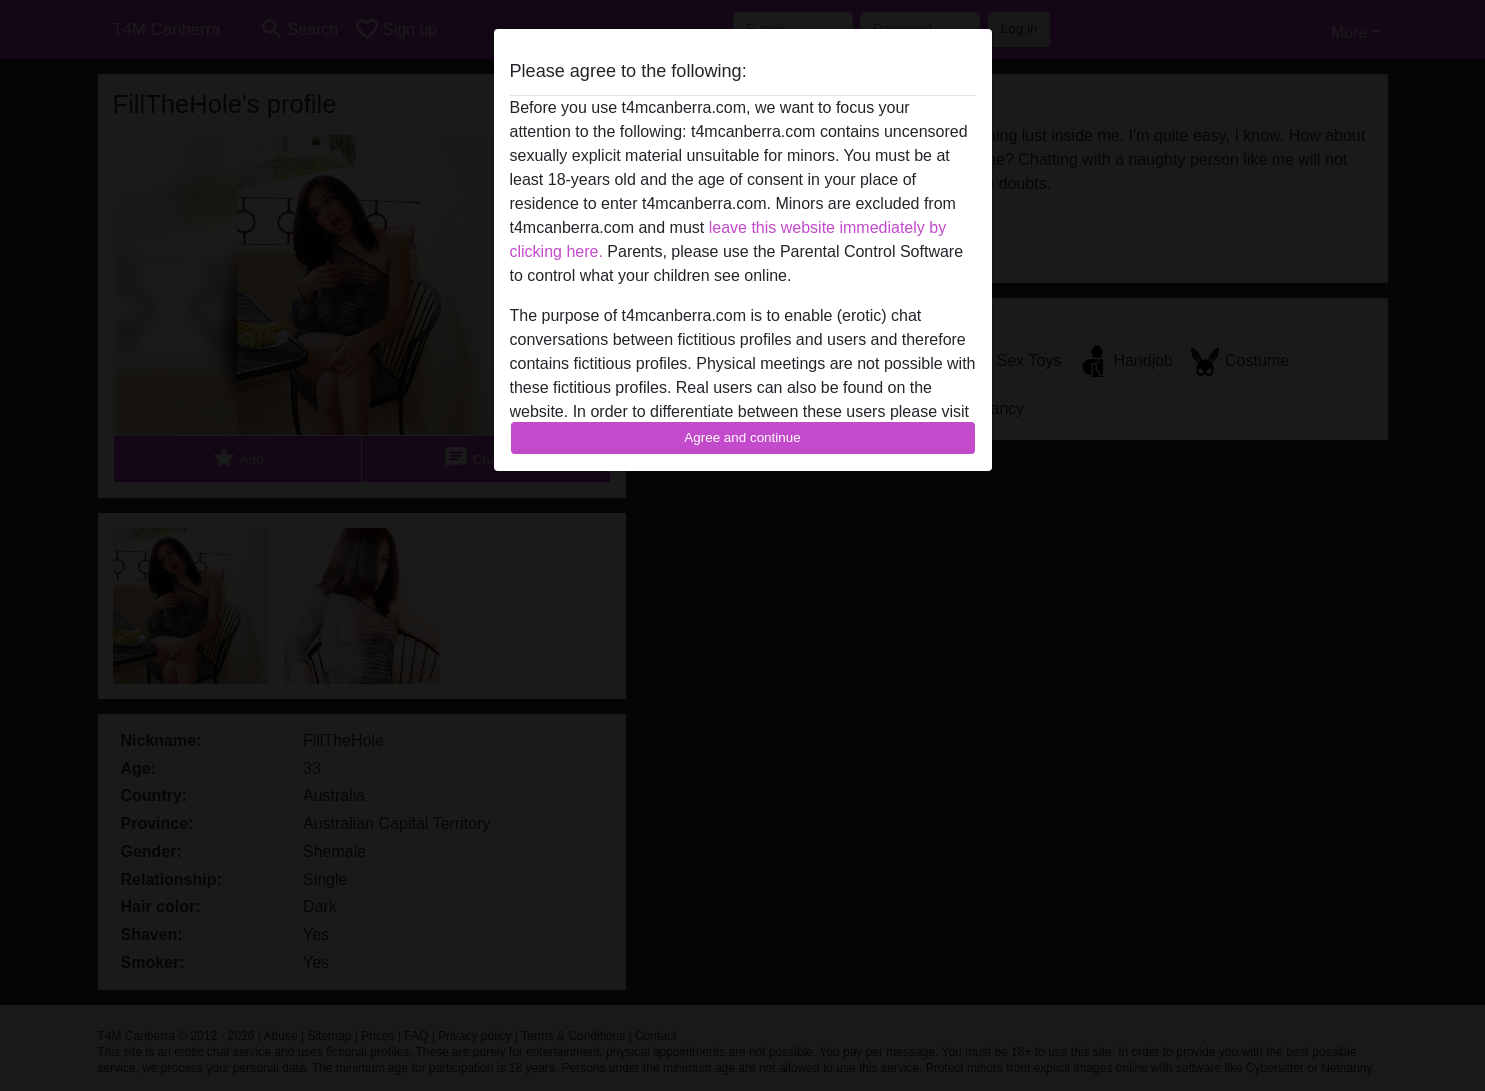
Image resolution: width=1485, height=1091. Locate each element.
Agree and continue (742, 437)
